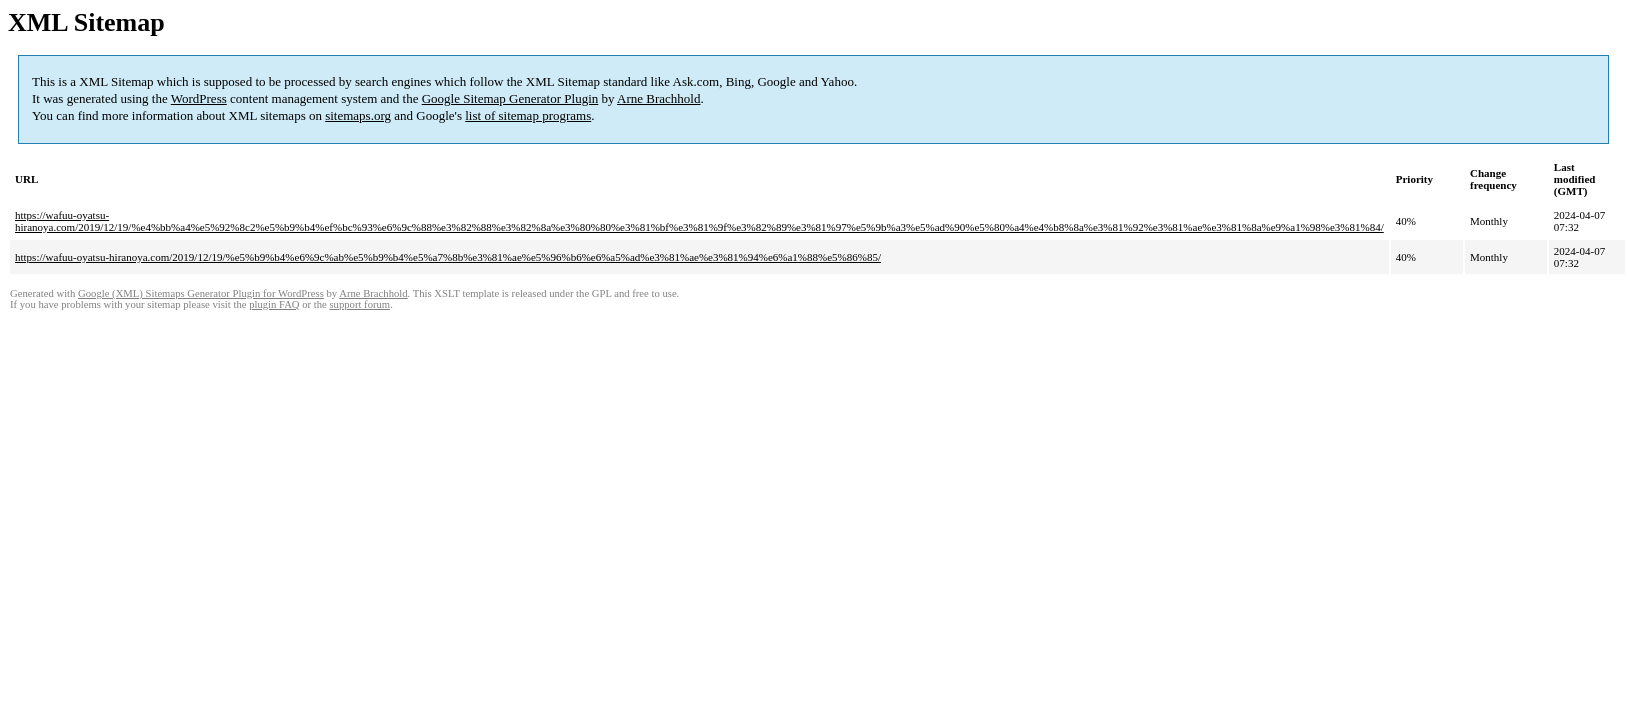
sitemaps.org (358, 115)
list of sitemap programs (528, 115)
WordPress (199, 98)
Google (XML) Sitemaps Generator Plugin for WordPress (201, 293)
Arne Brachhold (658, 98)
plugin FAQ (274, 304)
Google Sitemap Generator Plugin (510, 98)
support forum (359, 304)
